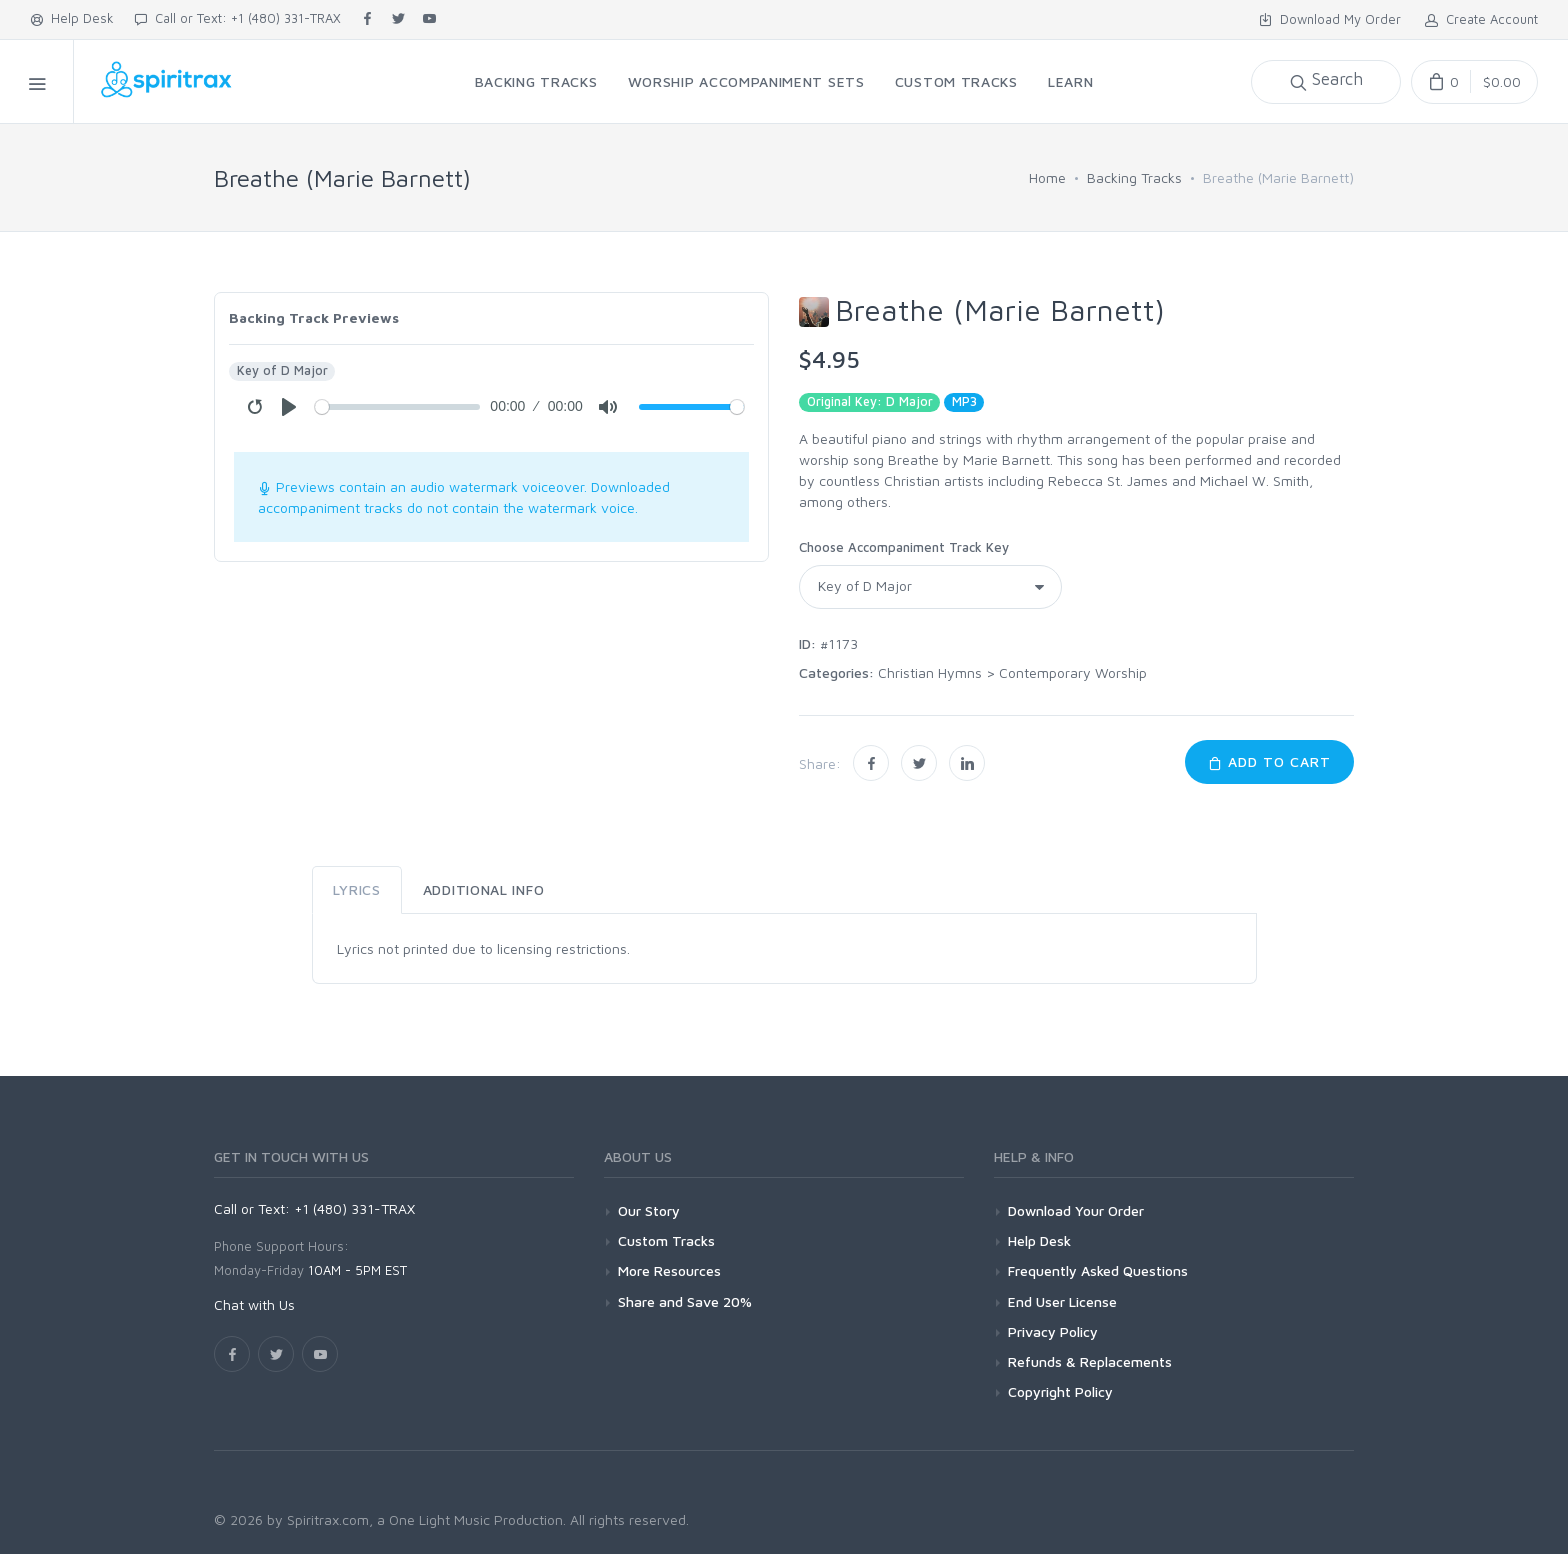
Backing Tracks (1134, 177)
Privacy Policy (1053, 1331)
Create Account (1481, 19)
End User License (1062, 1301)
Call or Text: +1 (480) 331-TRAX (237, 18)
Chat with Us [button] (254, 1304)
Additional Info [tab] (484, 889)
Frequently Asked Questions (1098, 1270)
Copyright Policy (1060, 1391)
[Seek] (397, 407)
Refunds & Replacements (1090, 1361)
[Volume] (691, 407)
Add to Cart (1269, 761)
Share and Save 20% (685, 1301)
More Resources (669, 1270)
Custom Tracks (666, 1240)
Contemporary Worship (1073, 672)
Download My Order (1330, 19)
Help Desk (72, 18)
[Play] (289, 407)
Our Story (649, 1210)
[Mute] (608, 407)
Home (1047, 177)
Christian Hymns (930, 672)
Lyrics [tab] (357, 889)
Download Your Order (1076, 1210)
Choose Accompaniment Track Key (904, 547)
